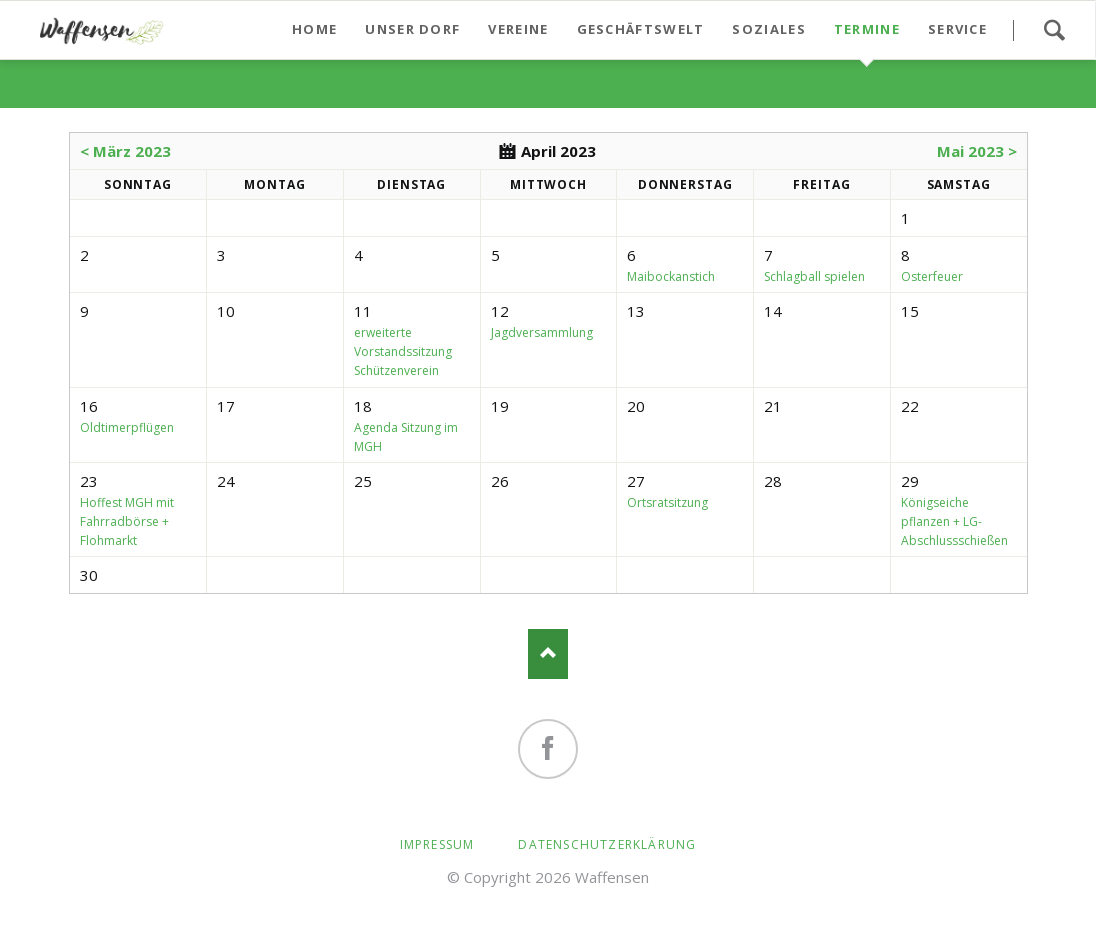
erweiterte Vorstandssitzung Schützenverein (403, 351)
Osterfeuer (932, 276)
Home (314, 29)
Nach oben (548, 654)
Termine (867, 29)
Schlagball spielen (814, 276)
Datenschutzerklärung (607, 844)
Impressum (437, 844)
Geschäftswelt (641, 29)
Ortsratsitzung (667, 502)
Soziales (768, 29)
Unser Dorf (412, 29)
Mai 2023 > (977, 151)
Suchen (1054, 30)
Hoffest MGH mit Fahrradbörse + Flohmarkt (127, 521)
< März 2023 (125, 151)
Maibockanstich (671, 276)
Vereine (518, 29)
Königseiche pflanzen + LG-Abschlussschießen (954, 521)
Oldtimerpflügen (127, 427)
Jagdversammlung (542, 332)
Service (957, 29)
